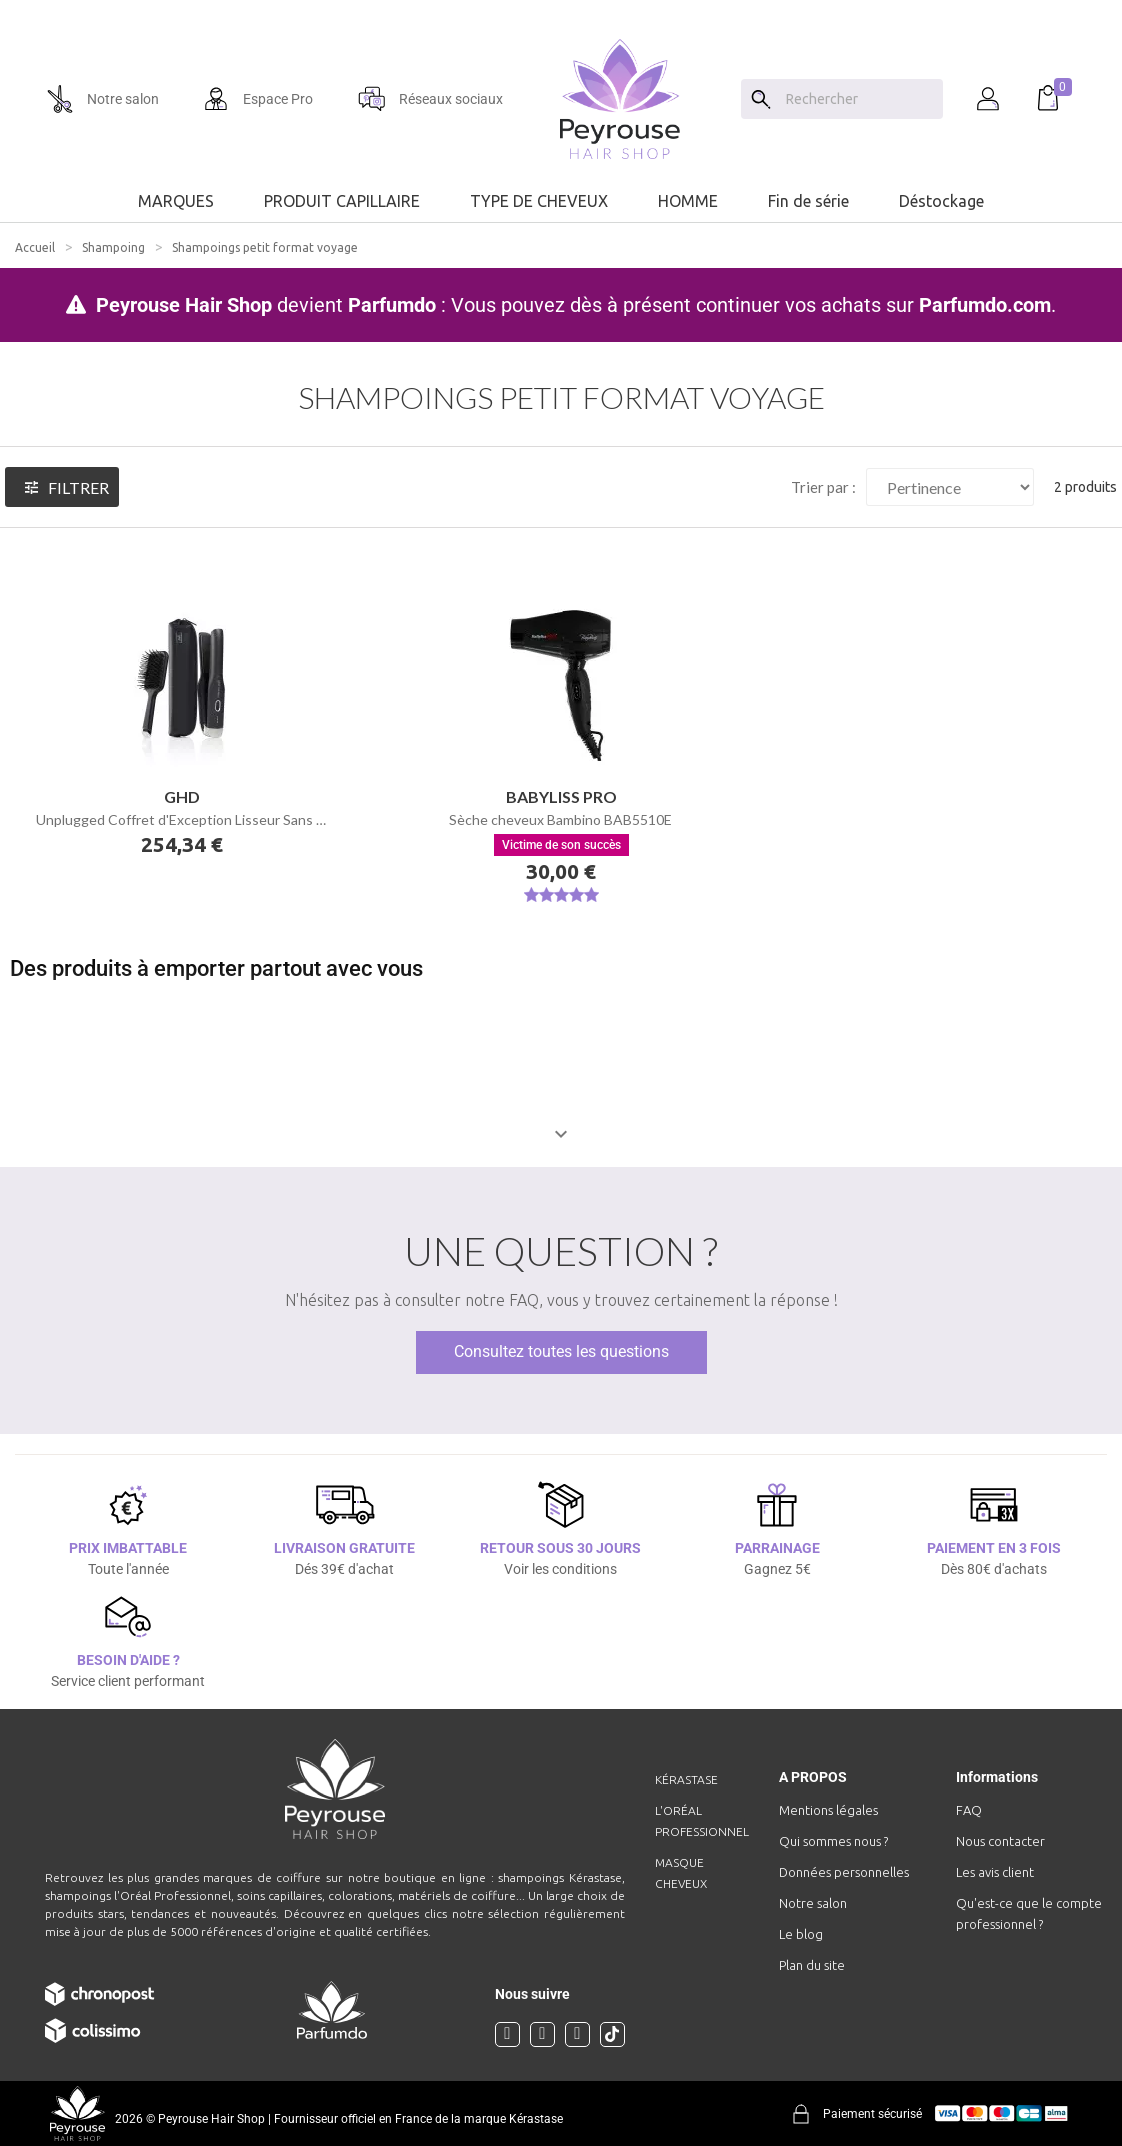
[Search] (761, 99)
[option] (561, 8)
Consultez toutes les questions (561, 1351)
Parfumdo (392, 305)
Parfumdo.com (985, 305)
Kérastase (686, 1779)
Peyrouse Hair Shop (184, 305)
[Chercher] (859, 99)
